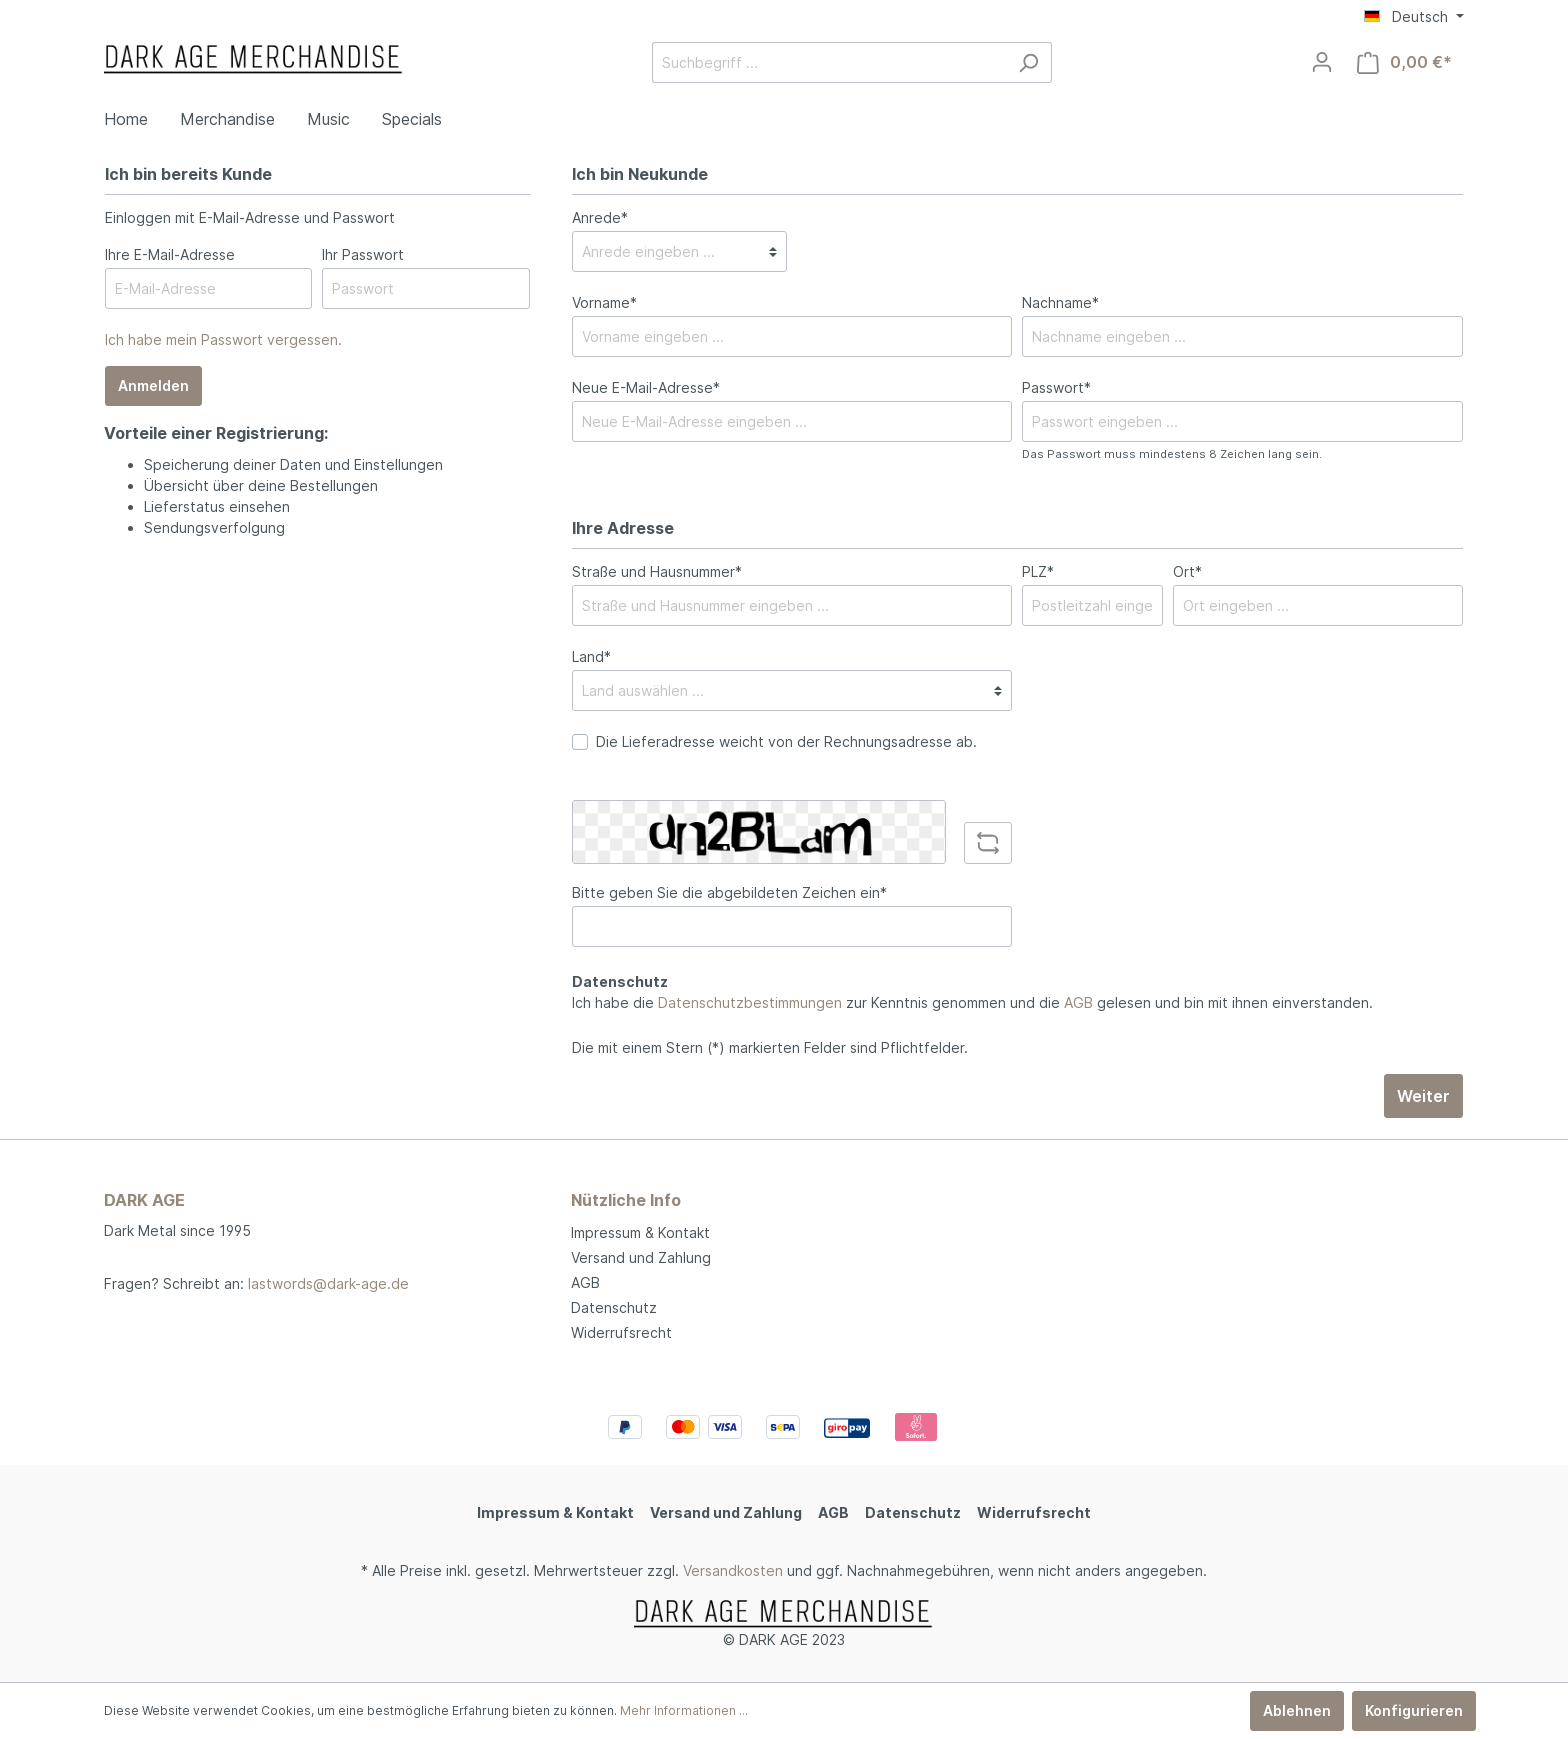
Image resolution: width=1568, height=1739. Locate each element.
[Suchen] (1028, 62)
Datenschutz (614, 1307)
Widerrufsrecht (621, 1332)
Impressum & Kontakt (640, 1232)
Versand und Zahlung (641, 1257)
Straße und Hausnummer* (657, 571)
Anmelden (153, 385)
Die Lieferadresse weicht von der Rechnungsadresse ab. (786, 741)
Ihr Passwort (363, 254)
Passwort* (1056, 387)
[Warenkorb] (1404, 62)
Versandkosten (733, 1570)
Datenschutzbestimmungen (750, 1002)
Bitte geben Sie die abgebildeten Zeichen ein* (729, 892)
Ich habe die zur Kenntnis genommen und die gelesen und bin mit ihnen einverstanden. (972, 1002)
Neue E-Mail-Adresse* (646, 387)
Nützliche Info (626, 1200)
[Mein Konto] (1322, 62)
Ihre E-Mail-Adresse (170, 254)
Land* (591, 656)
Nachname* (1060, 302)
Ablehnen (1297, 1710)
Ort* (1187, 571)
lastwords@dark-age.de (328, 1283)
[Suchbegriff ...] (829, 62)
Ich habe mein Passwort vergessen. (223, 339)
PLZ (1038, 571)
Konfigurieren (1414, 1710)
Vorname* (604, 302)
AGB (1078, 1002)
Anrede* (600, 217)
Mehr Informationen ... (684, 1710)
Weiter (1423, 1096)
